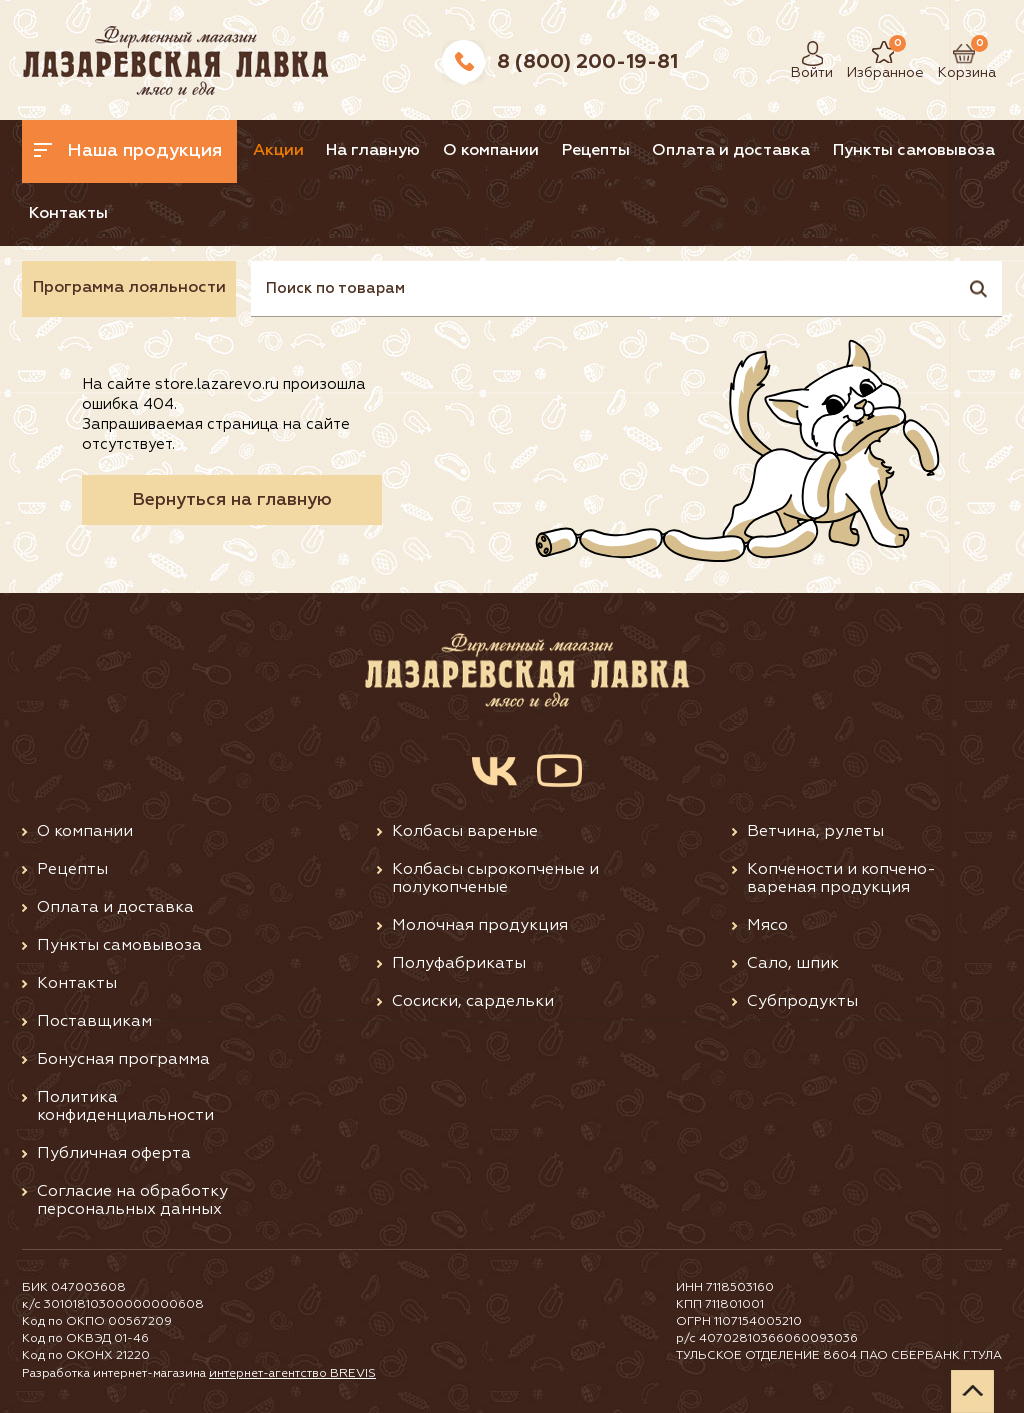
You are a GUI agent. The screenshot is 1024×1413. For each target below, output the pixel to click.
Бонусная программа (123, 1060)
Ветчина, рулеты (815, 832)
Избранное (870, 53)
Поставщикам (94, 1022)
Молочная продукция (480, 926)
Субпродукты (802, 1002)
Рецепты (596, 151)
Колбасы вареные (465, 832)
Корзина (957, 53)
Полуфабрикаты (459, 964)
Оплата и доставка (731, 151)
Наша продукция (128, 151)
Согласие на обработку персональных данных (132, 1201)
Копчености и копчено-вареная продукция (841, 879)
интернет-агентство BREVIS (292, 1374)
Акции (278, 151)
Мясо (767, 926)
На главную (373, 151)
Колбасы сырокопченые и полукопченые (495, 879)
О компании (491, 151)
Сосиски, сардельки (473, 1002)
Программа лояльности (129, 288)
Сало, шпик (793, 964)
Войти (807, 53)
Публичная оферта (114, 1154)
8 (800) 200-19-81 (587, 62)
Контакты (68, 214)
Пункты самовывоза (914, 151)
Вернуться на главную (232, 500)
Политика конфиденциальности (125, 1107)
